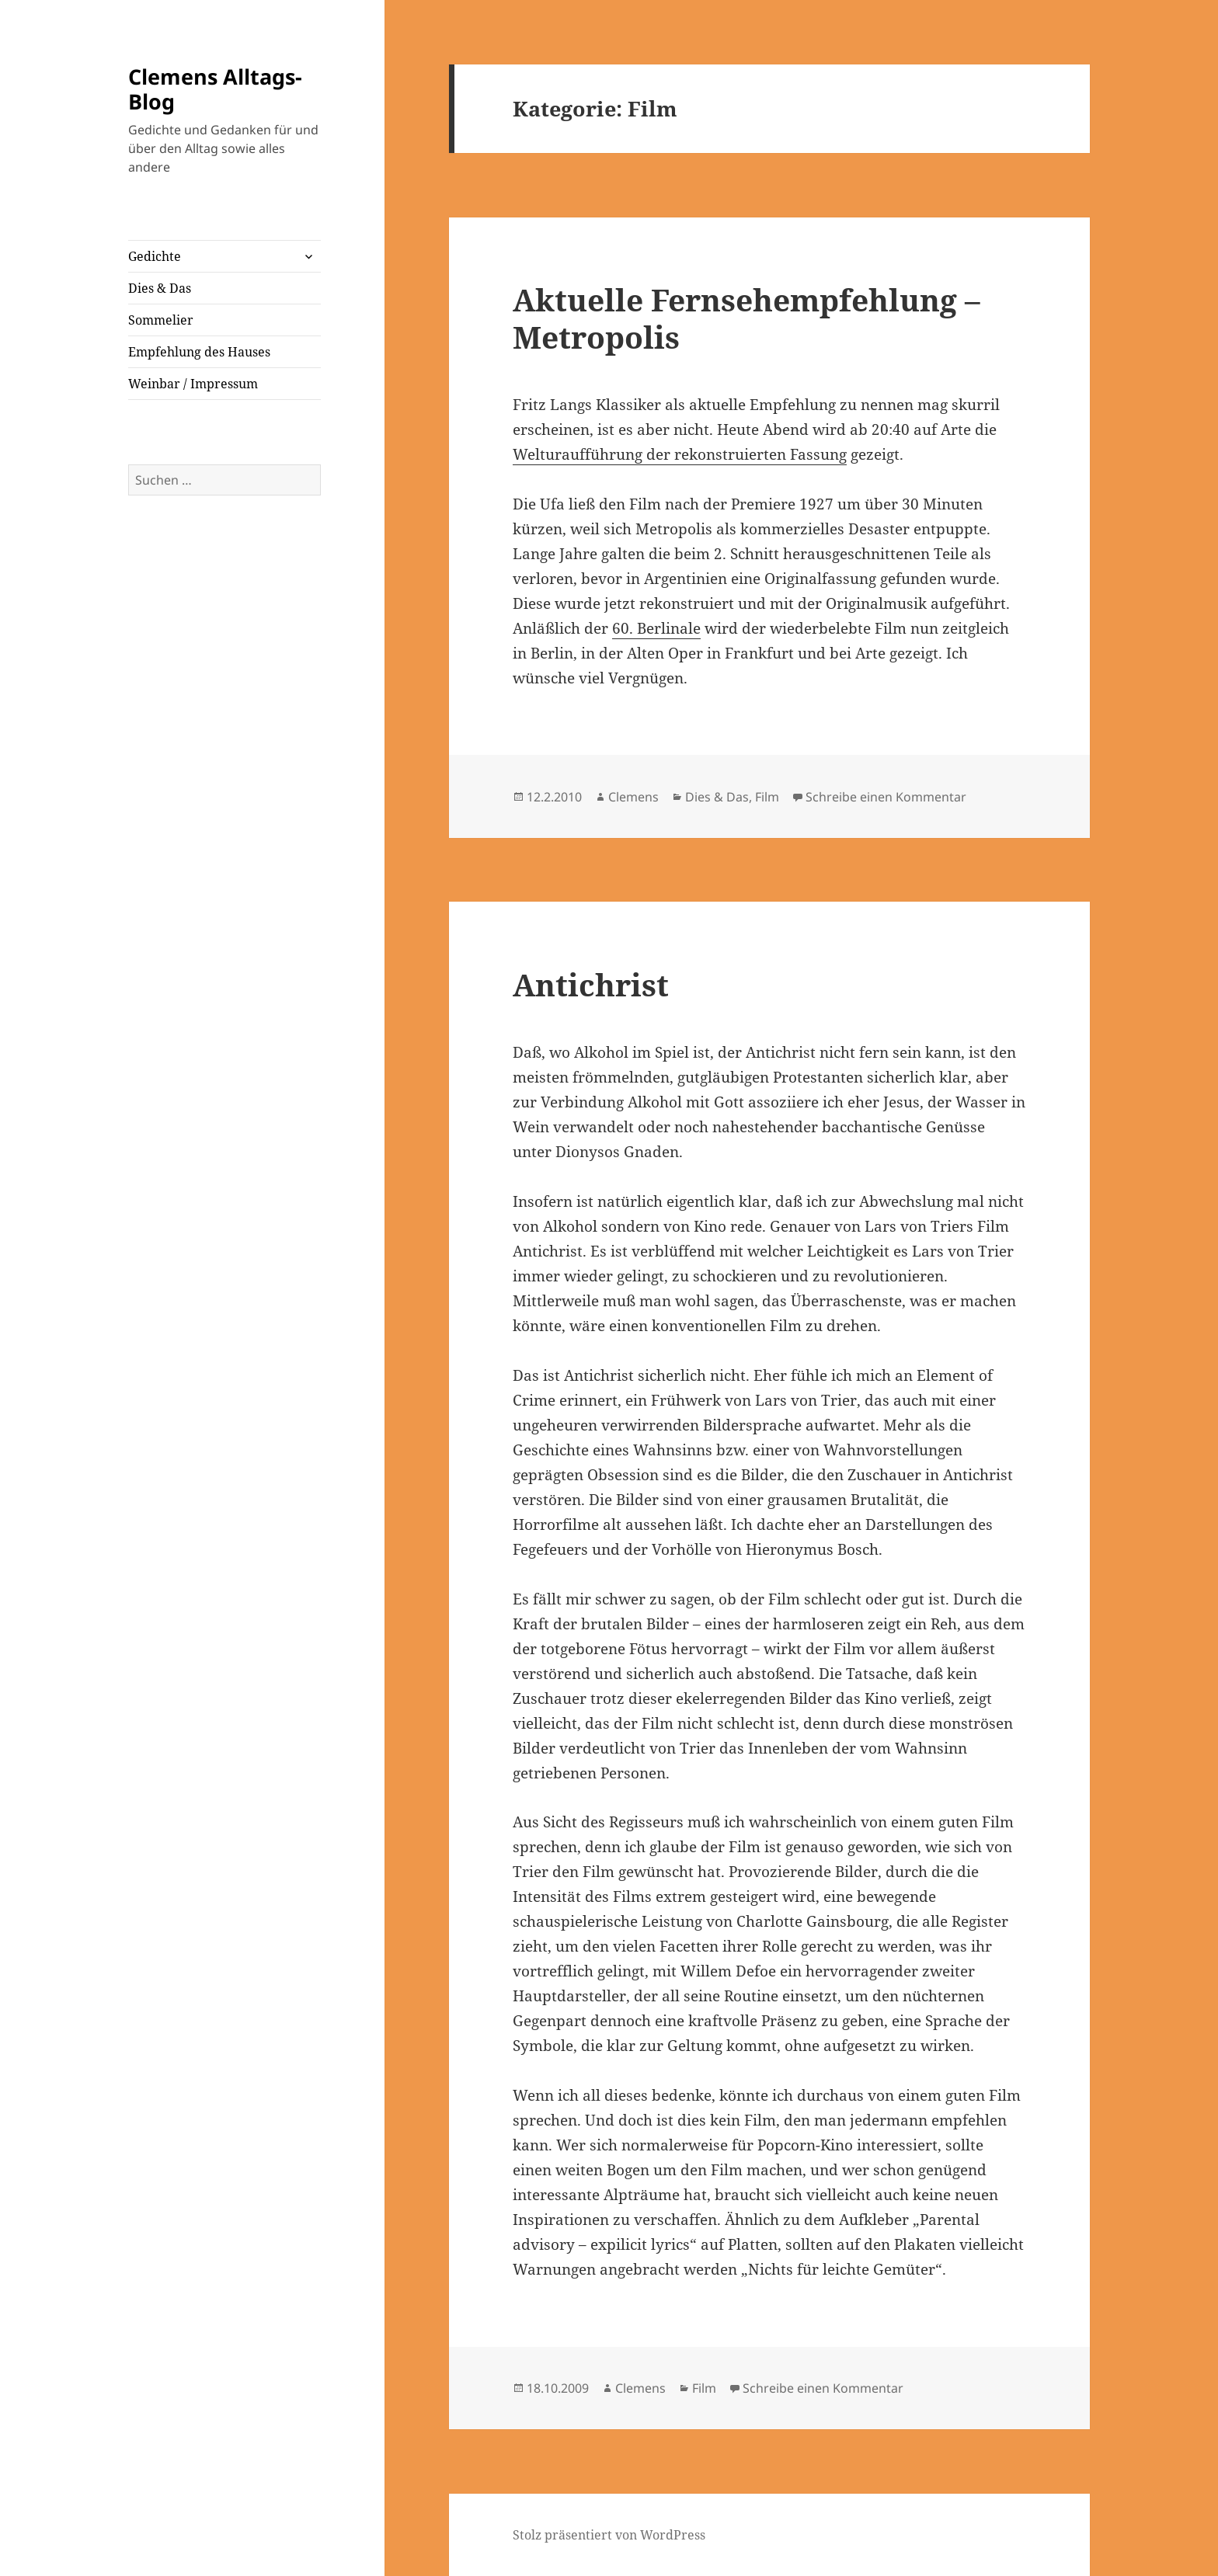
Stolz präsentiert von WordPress (609, 2534)
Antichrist (591, 984)
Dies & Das (159, 288)
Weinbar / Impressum (193, 383)
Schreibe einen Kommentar (886, 796)
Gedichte (154, 256)
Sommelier (160, 320)
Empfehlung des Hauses (199, 351)
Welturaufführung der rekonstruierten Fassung (680, 454)
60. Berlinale (656, 628)
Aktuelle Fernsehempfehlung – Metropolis (746, 318)
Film (767, 796)
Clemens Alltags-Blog (215, 89)
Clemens (633, 796)
